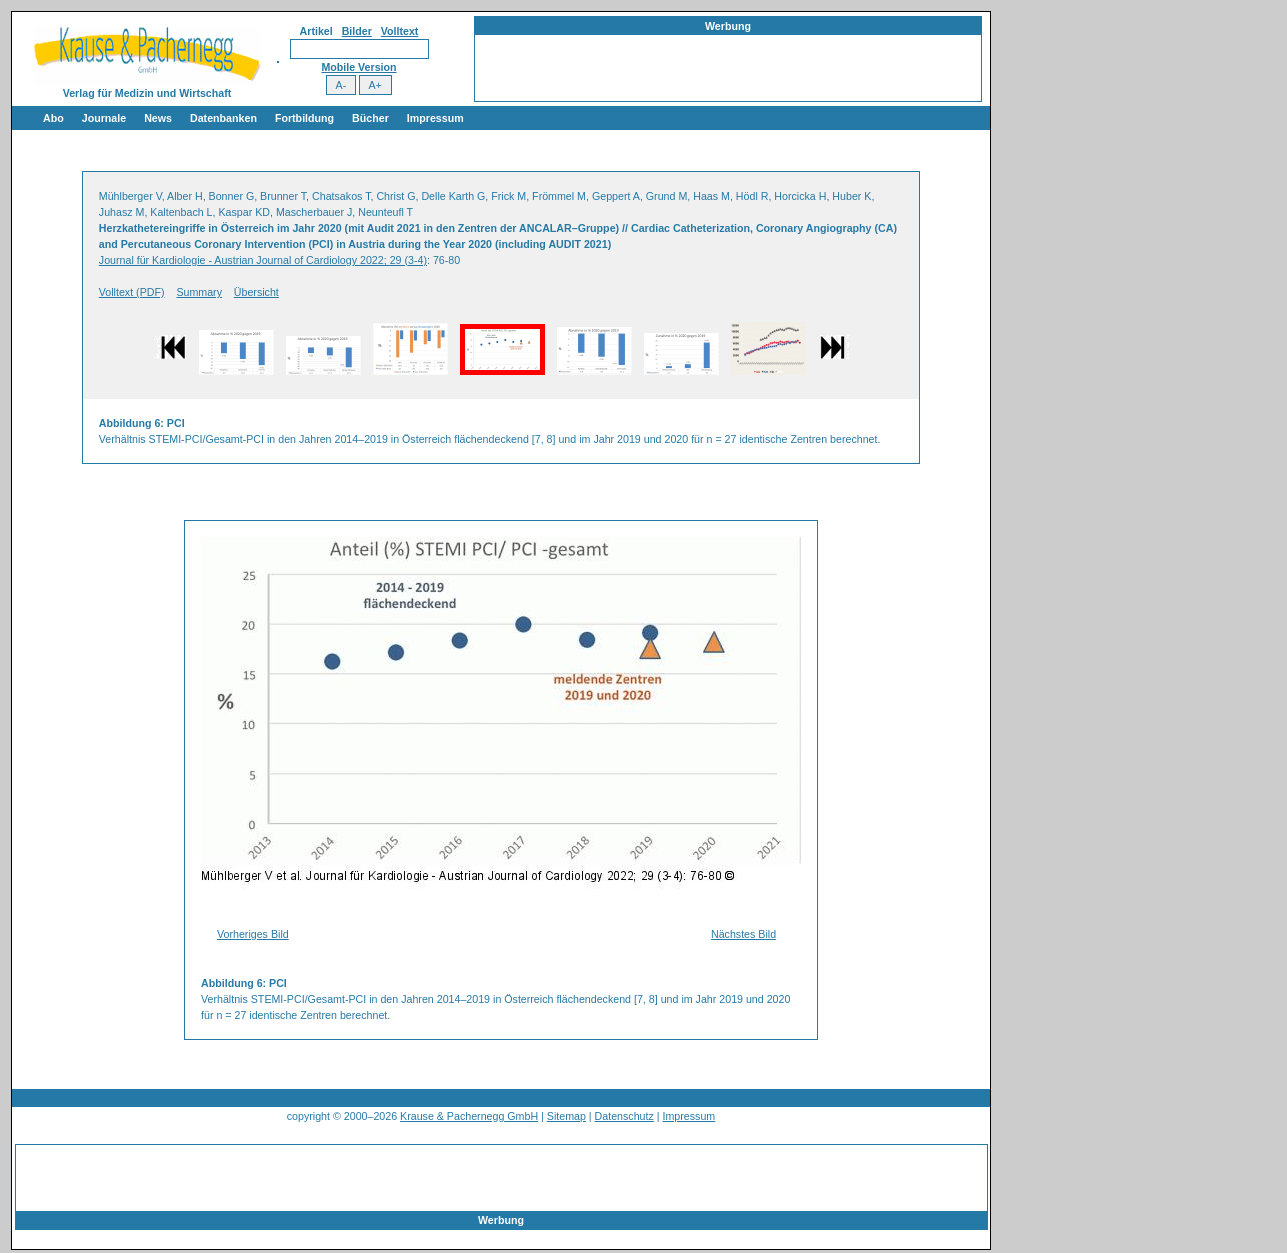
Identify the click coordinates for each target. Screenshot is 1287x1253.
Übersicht (256, 292)
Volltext (400, 31)
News (158, 118)
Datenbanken (223, 118)
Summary (199, 292)
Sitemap (566, 1116)
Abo (53, 118)
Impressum (435, 118)
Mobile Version (358, 67)
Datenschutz (624, 1116)
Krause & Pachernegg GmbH (469, 1116)
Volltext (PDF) (132, 292)
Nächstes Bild (743, 934)
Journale (104, 118)
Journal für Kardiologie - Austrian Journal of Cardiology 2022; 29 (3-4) (263, 260)
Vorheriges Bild (253, 934)
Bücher (370, 118)
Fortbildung (304, 118)
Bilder (357, 31)
